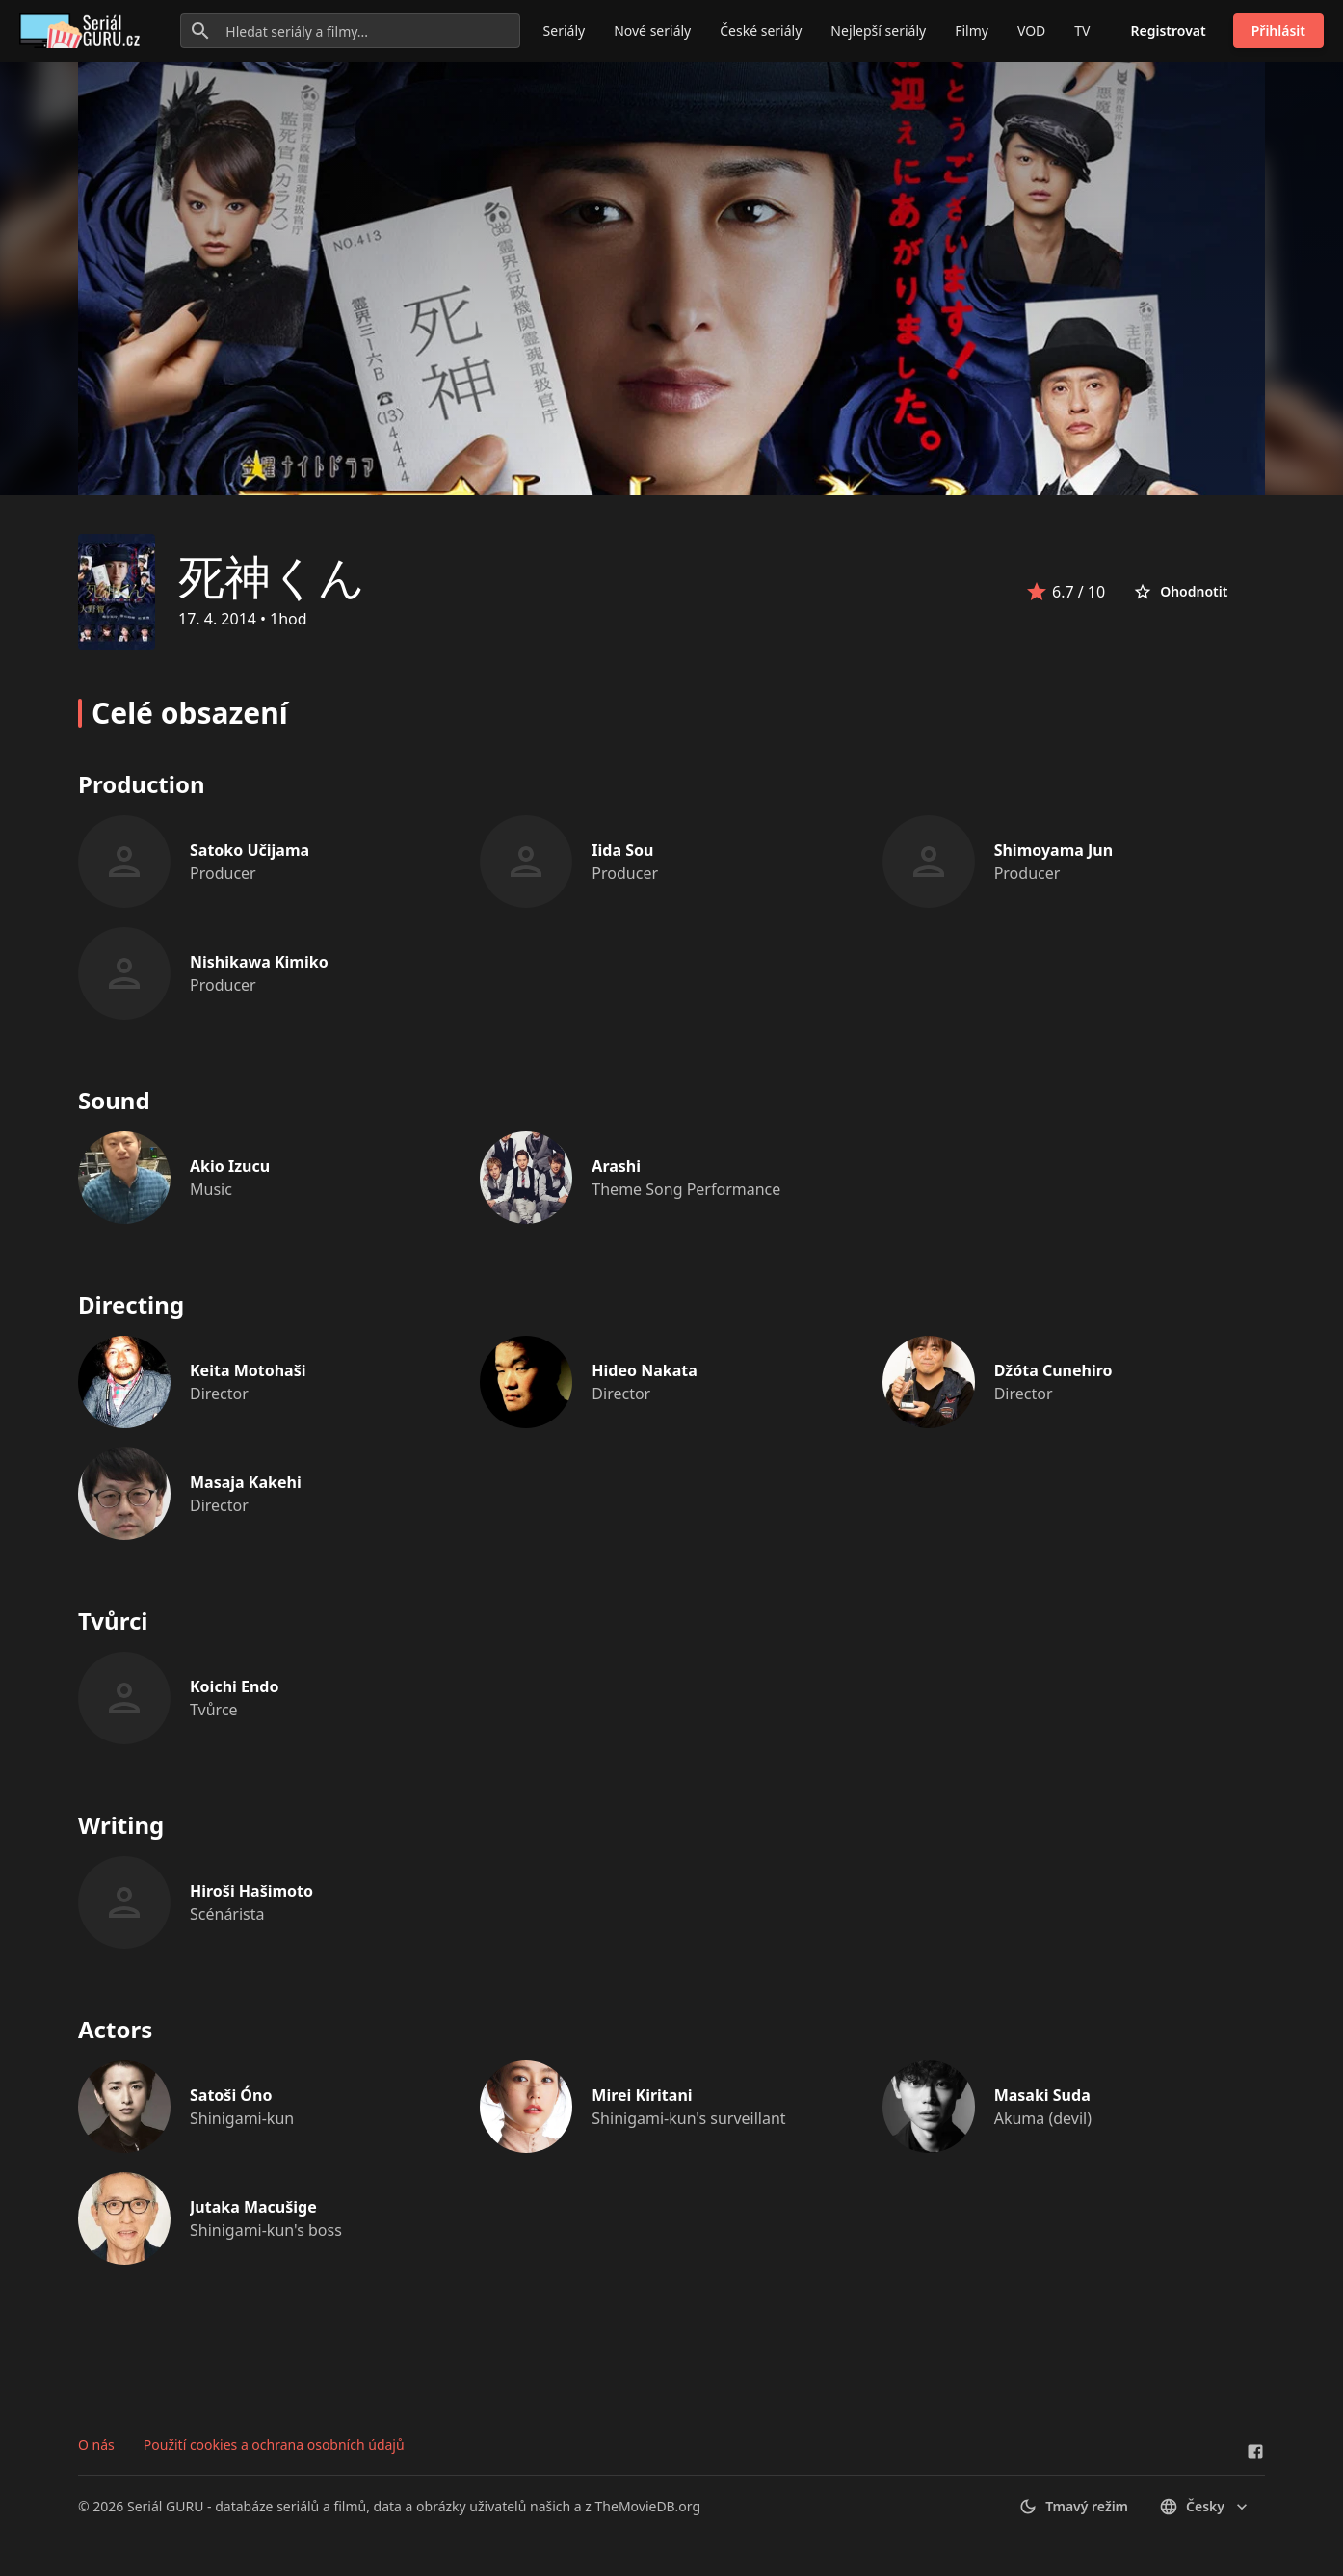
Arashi (616, 1166)
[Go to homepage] (83, 30)
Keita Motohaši (247, 1370)
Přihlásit (1278, 30)
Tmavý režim (1073, 2506)
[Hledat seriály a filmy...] (349, 30)
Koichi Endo (234, 1686)
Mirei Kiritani (642, 2095)
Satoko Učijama (249, 850)
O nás (96, 2444)
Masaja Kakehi (246, 1482)
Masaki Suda (1042, 2095)
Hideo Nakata (644, 1370)
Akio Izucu (230, 1166)
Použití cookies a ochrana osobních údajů (274, 2444)
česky (1205, 2506)
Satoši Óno (231, 2095)
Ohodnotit (1180, 591)
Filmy (971, 30)
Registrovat (1168, 30)
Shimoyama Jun (1053, 850)
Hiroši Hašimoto (251, 1890)
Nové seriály (652, 30)
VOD (1031, 30)
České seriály (761, 30)
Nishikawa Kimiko (259, 961)
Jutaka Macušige (253, 2206)
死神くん (271, 575)
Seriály (564, 30)
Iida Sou (622, 850)
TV (1082, 30)
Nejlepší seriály (878, 30)
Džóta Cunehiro (1053, 1370)
